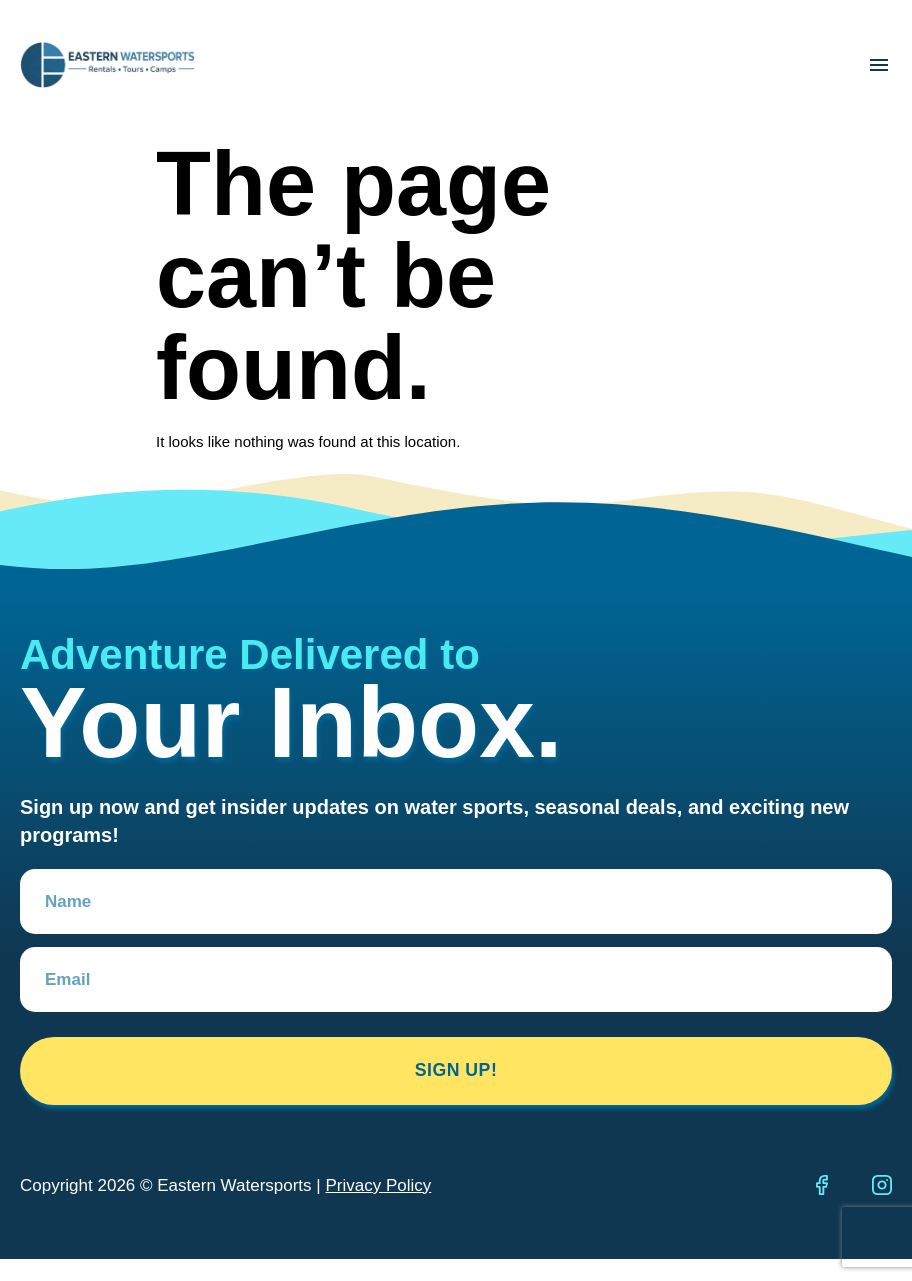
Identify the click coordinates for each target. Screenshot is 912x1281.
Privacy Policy (378, 1187)
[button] (878, 65)
